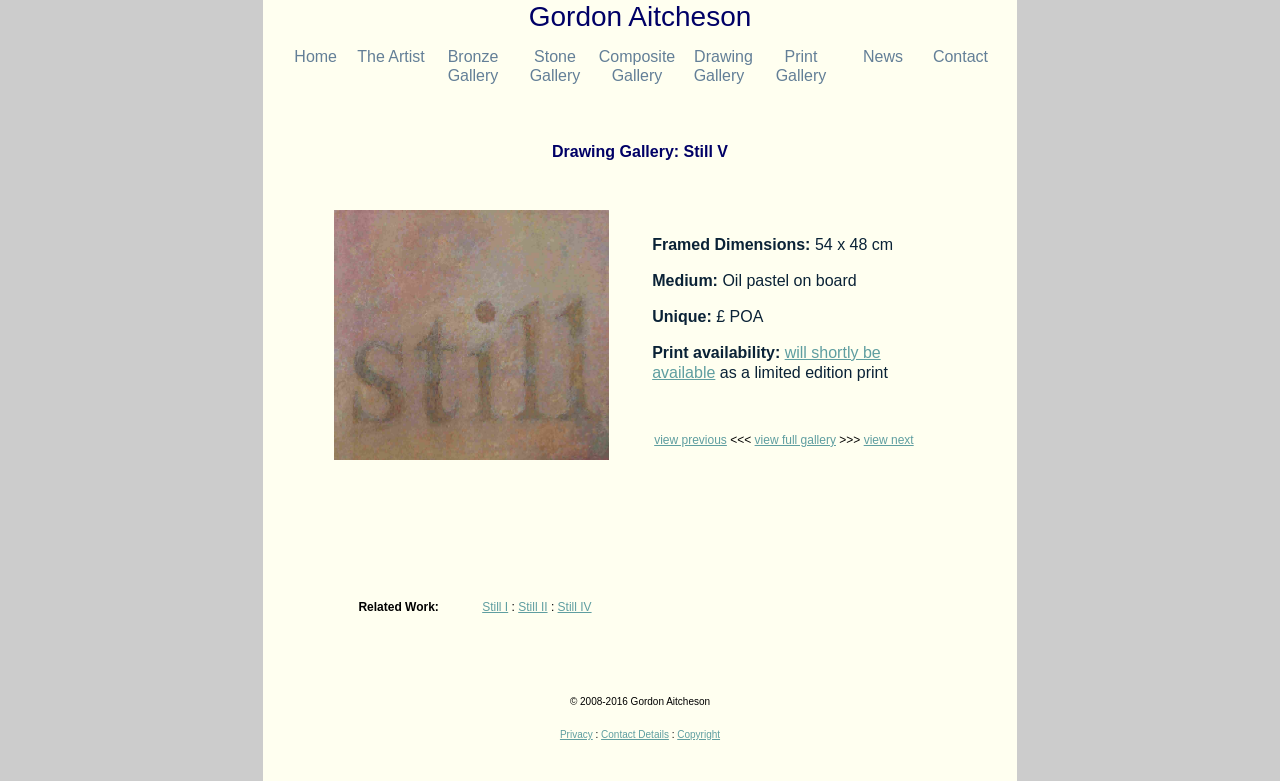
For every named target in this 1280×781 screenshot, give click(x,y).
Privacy (576, 734)
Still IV (575, 607)
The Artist (391, 56)
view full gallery (795, 440)
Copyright (698, 734)
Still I (495, 607)
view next (889, 440)
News (883, 56)
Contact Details (635, 734)
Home (309, 56)
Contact (956, 56)
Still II (532, 607)
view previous (690, 440)
